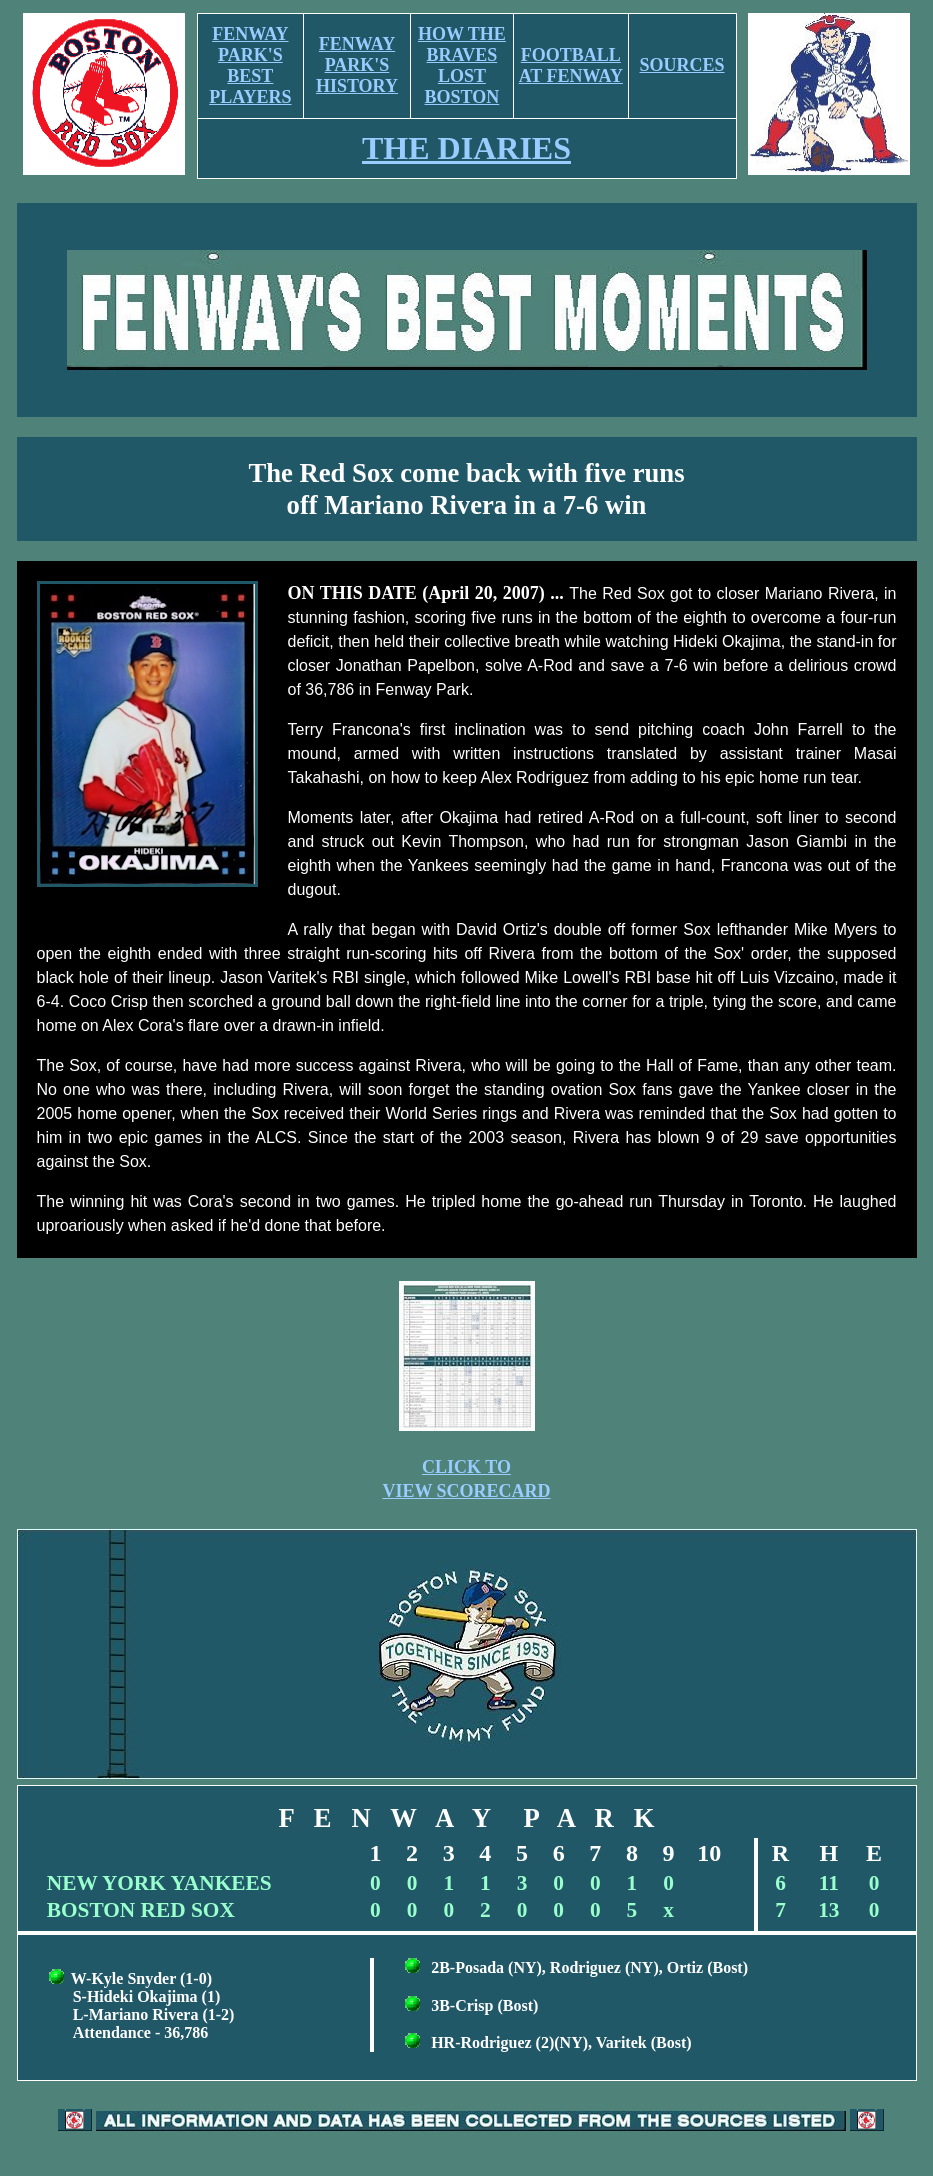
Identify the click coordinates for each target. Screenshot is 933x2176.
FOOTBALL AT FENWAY (571, 65)
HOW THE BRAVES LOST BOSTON (462, 65)
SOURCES (682, 65)
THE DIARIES (466, 148)
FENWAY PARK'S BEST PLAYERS (250, 65)
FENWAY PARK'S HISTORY (357, 65)
